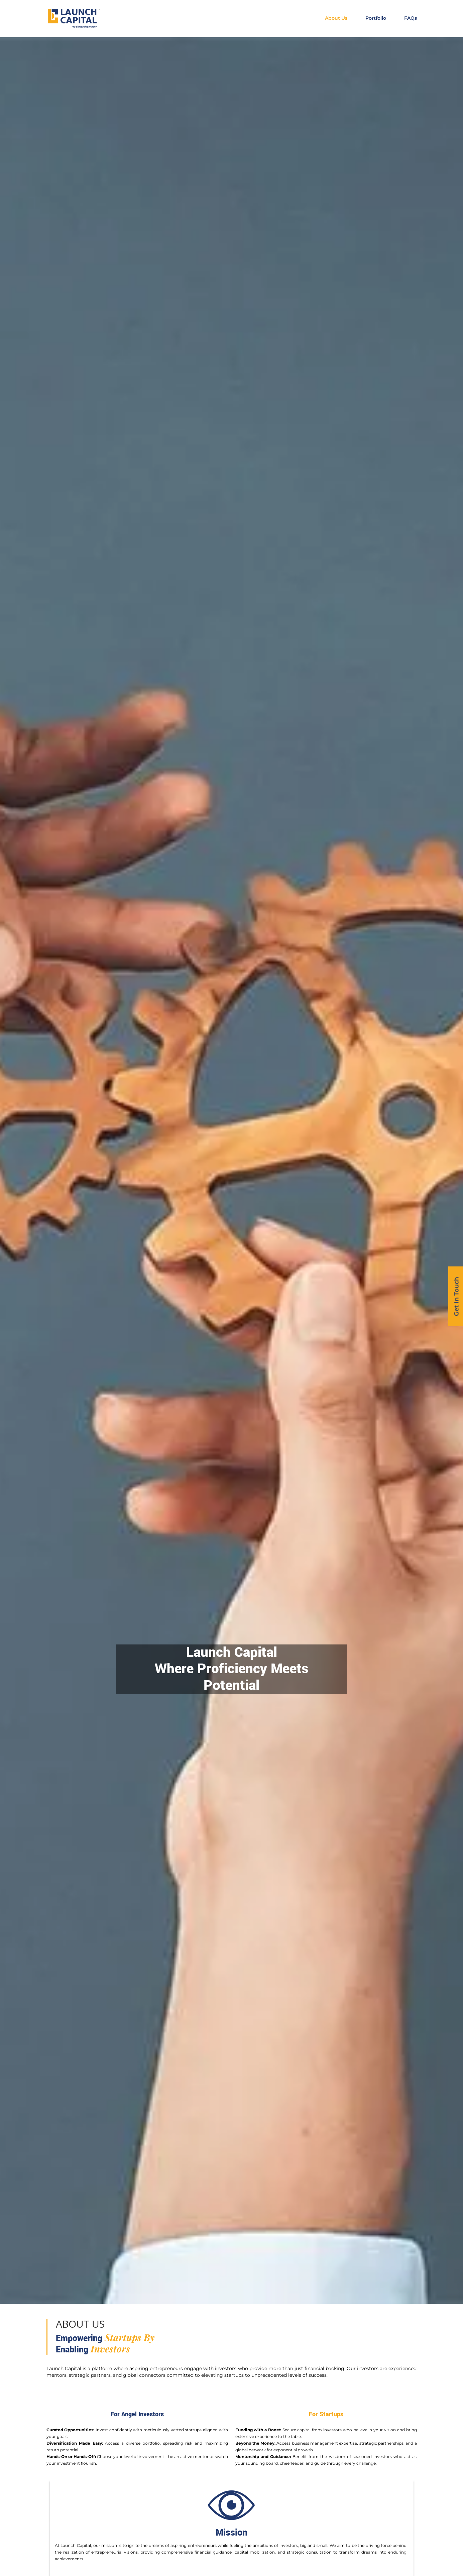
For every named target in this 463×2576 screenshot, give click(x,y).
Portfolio (375, 18)
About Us (336, 18)
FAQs (410, 18)
